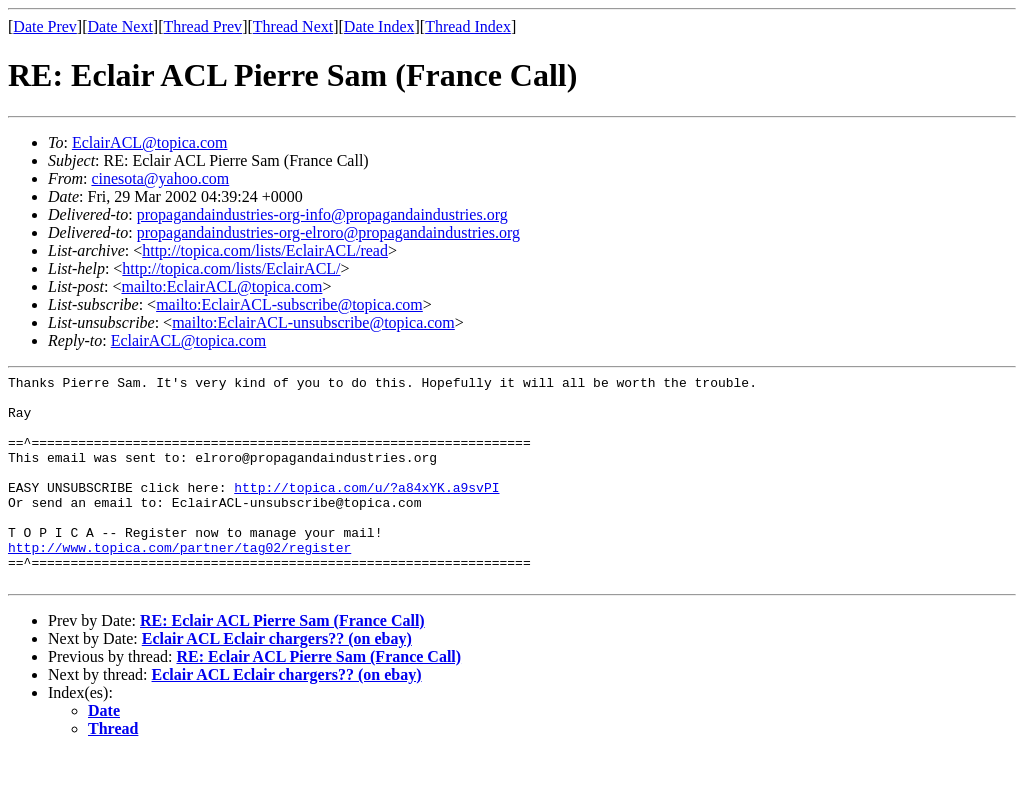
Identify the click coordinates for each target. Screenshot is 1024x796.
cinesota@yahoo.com (160, 178)
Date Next (120, 26)
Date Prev (45, 26)
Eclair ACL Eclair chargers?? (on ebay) (277, 680)
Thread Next (293, 26)
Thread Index (468, 26)
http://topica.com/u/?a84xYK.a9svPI (366, 511)
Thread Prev (202, 26)
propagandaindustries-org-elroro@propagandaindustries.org (328, 232)
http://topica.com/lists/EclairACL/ (231, 268)
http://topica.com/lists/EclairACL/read (265, 250)
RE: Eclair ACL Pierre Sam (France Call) (282, 662)
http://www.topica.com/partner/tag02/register (179, 583)
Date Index (379, 26)
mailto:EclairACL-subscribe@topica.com (289, 304)
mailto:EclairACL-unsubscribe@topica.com (313, 322)
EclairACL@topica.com (150, 142)
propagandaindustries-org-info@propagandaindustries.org (322, 214)
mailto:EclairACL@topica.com (221, 286)
